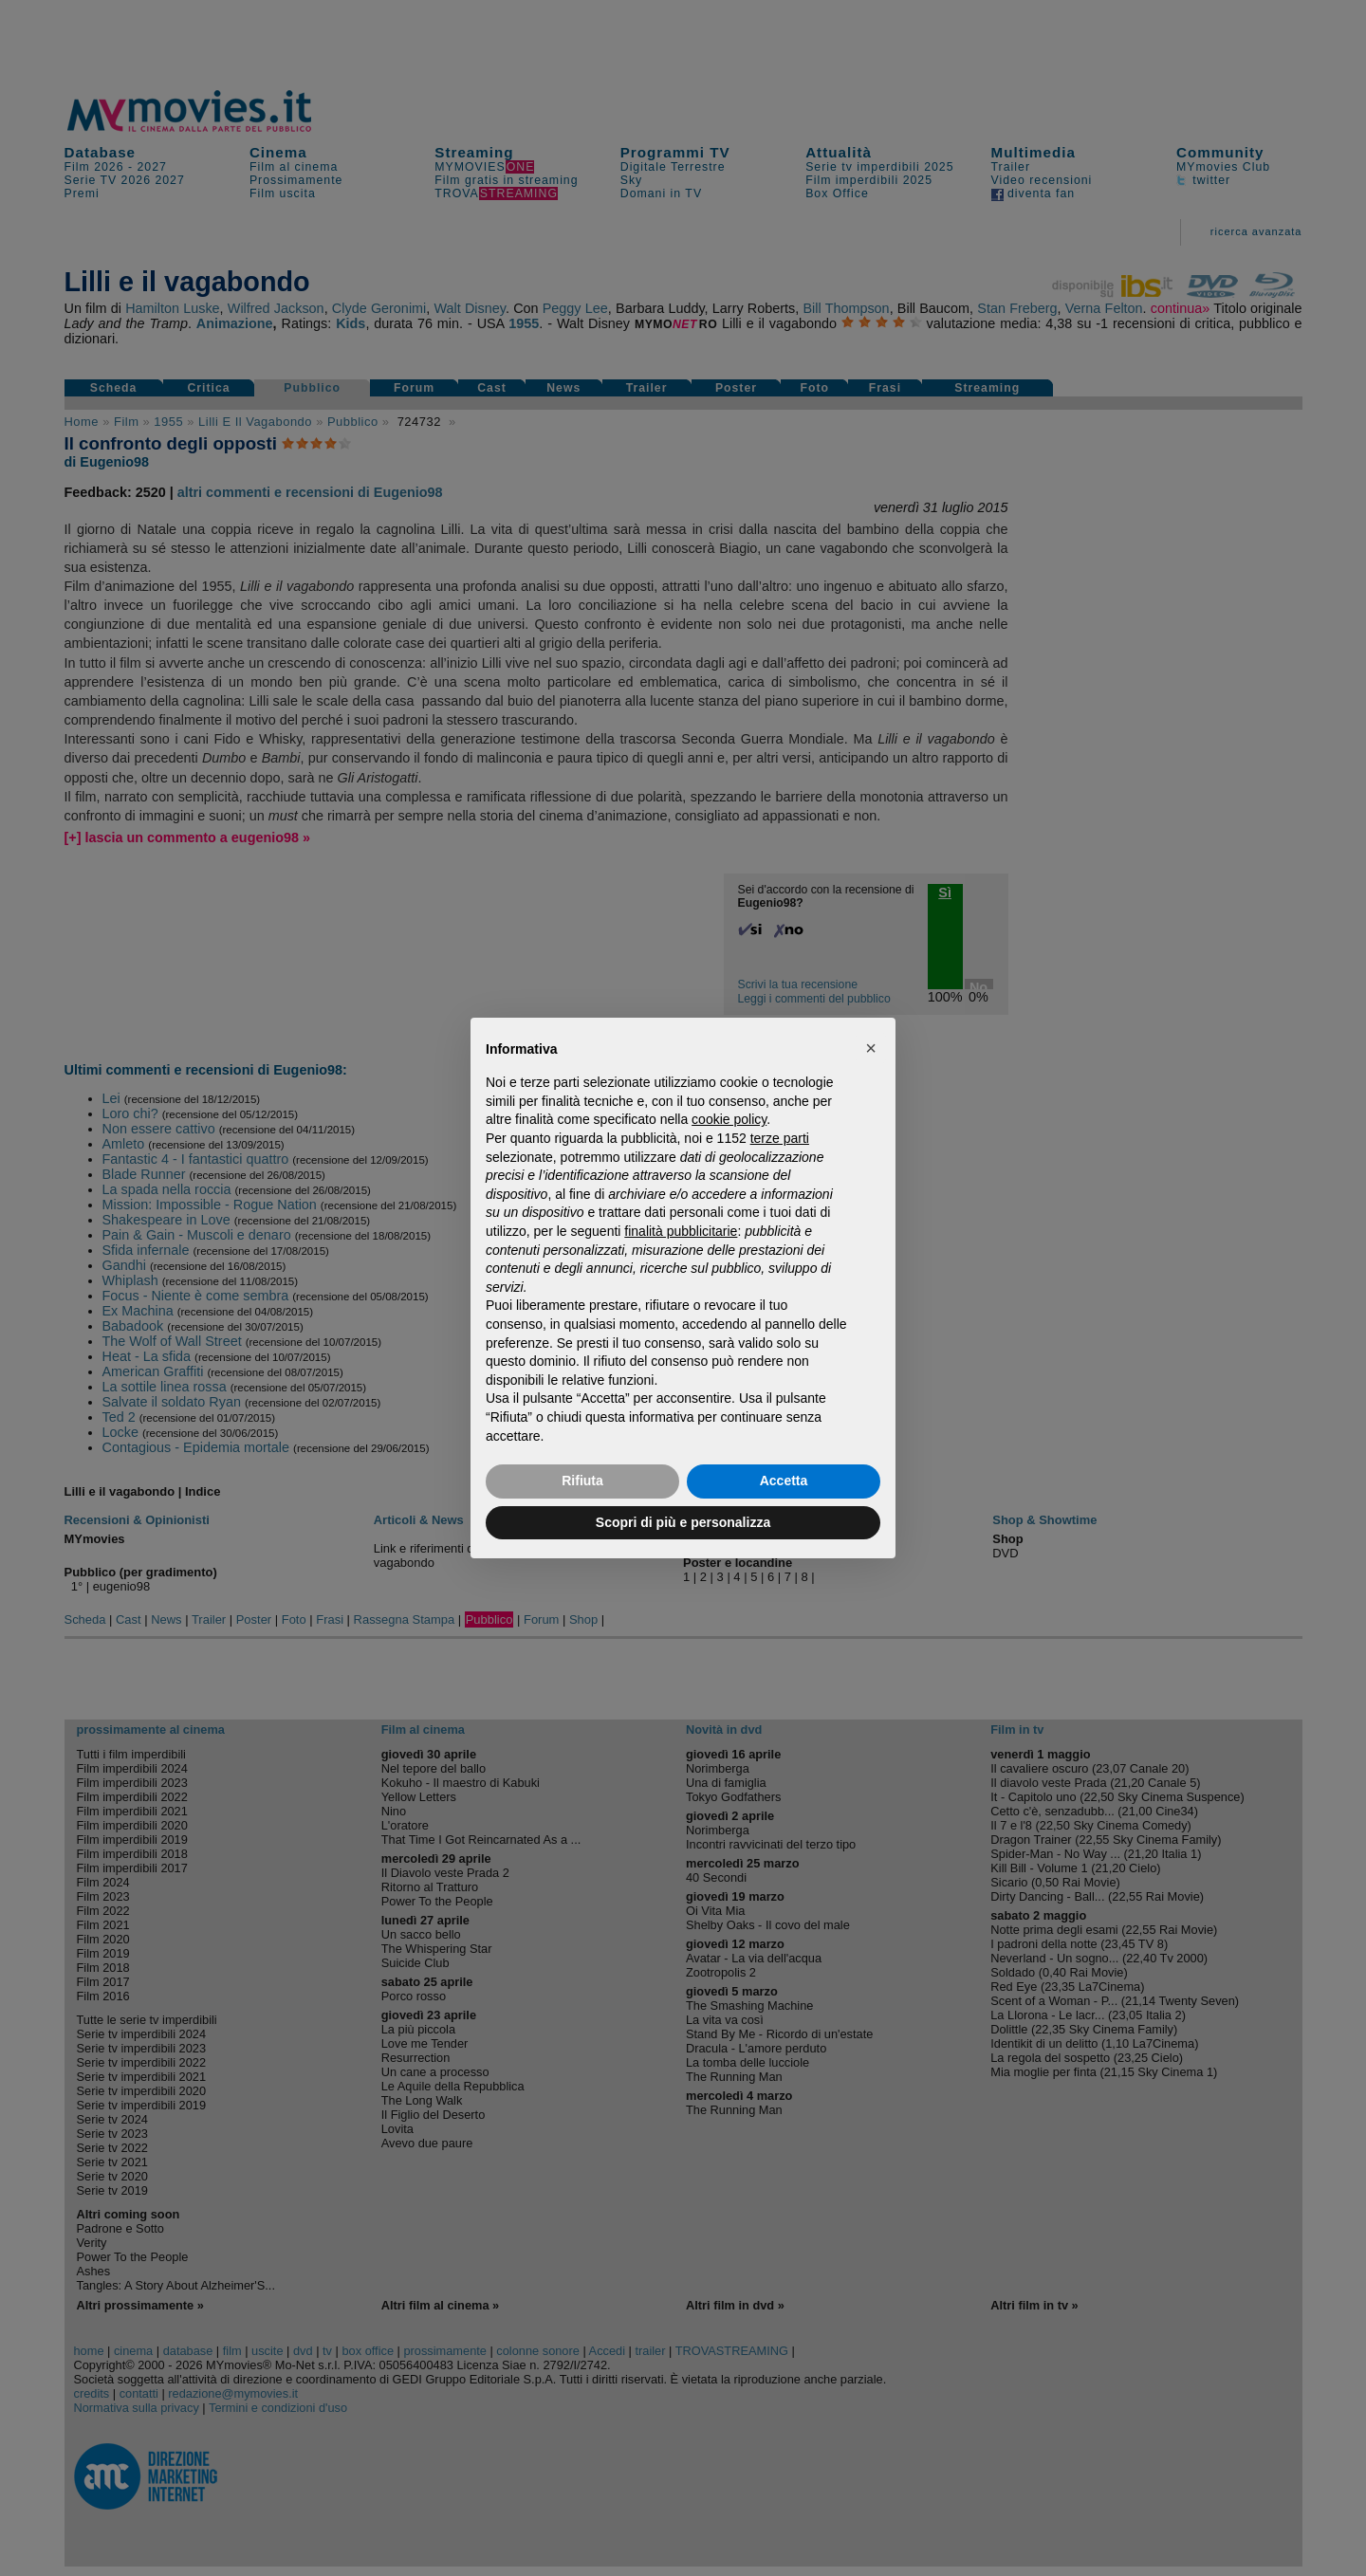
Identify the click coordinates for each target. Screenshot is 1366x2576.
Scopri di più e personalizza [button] (683, 1522)
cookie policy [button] (729, 1119)
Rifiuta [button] (582, 1480)
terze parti (779, 1138)
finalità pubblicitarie (680, 1231)
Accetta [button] (784, 1480)
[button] (871, 1048)
